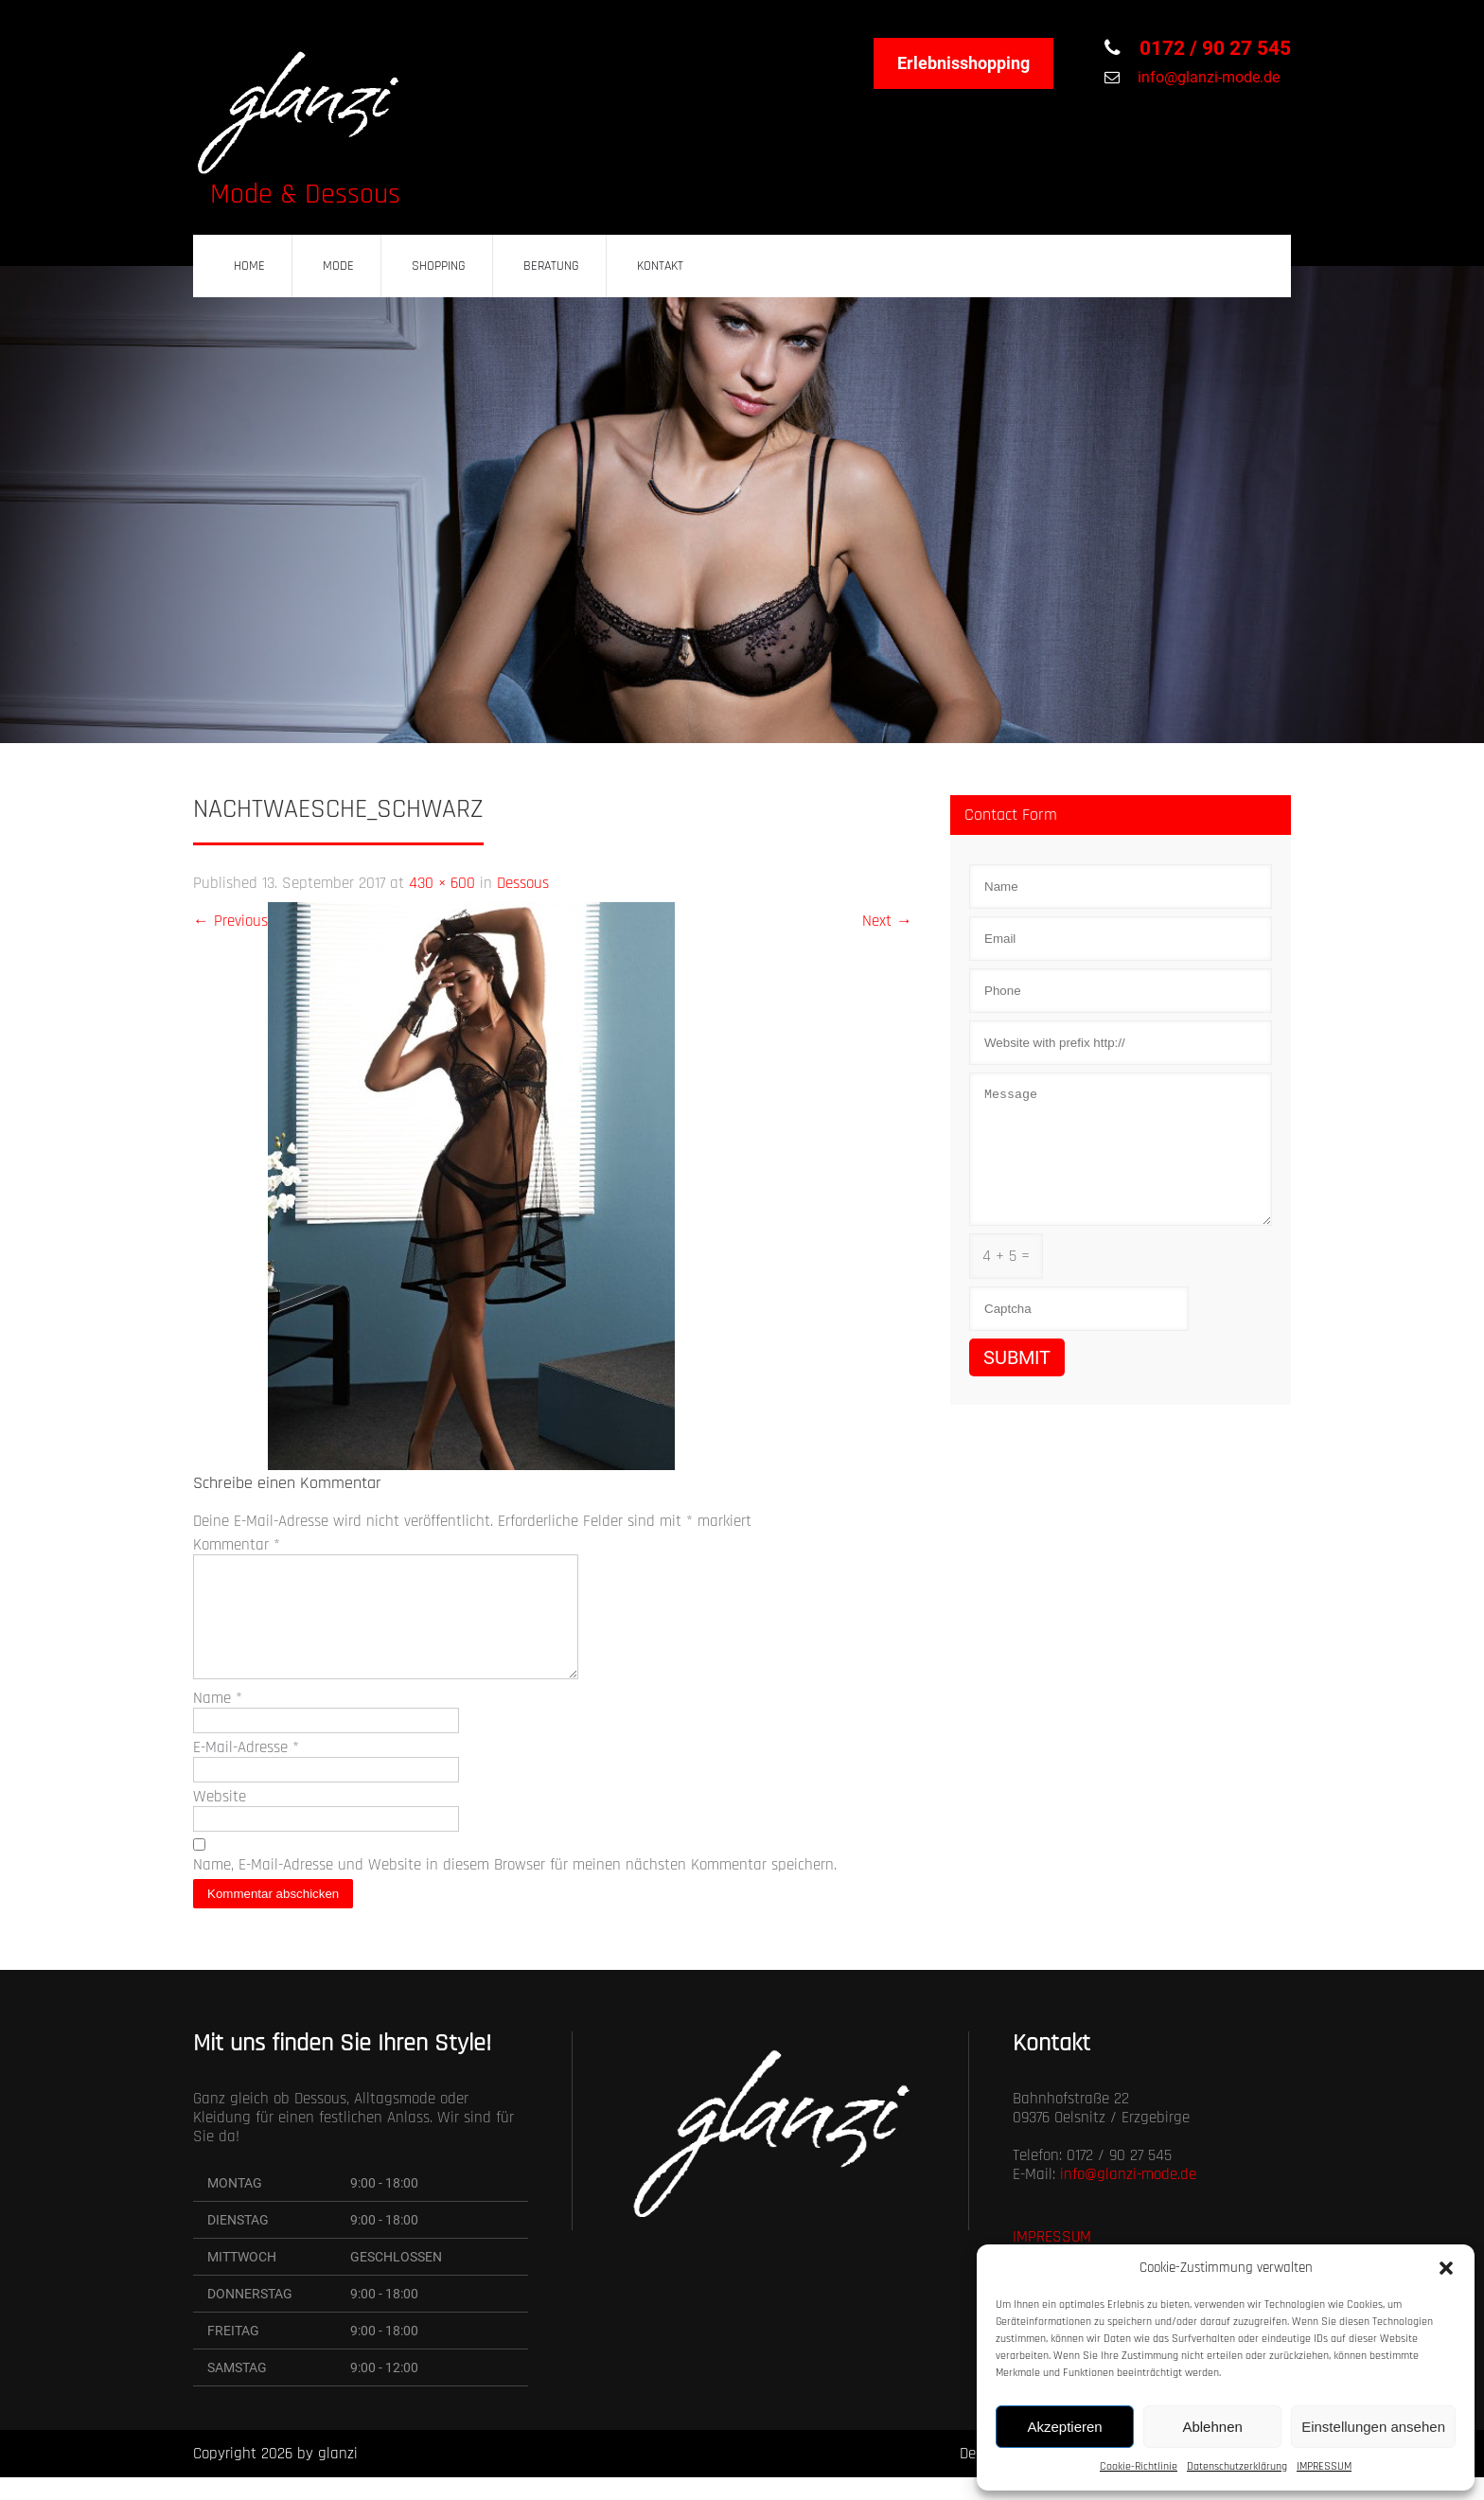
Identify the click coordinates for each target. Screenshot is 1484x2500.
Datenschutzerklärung (1237, 2466)
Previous (230, 921)
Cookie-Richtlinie (1138, 2466)
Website (219, 1819)
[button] (1446, 2268)
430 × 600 (442, 883)
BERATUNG (551, 266)
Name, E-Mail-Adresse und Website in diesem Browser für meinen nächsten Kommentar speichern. (515, 1887)
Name (217, 1720)
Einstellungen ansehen (1373, 2427)
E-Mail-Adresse (246, 1770)
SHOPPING (439, 266)
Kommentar (236, 1544)
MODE (338, 266)
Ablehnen (1212, 2427)
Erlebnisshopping (963, 63)
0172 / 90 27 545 (1213, 48)
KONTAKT (660, 266)
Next (887, 921)
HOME (249, 266)
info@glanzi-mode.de (1207, 77)
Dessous (523, 883)
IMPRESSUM (1324, 2466)
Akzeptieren (1064, 2427)
